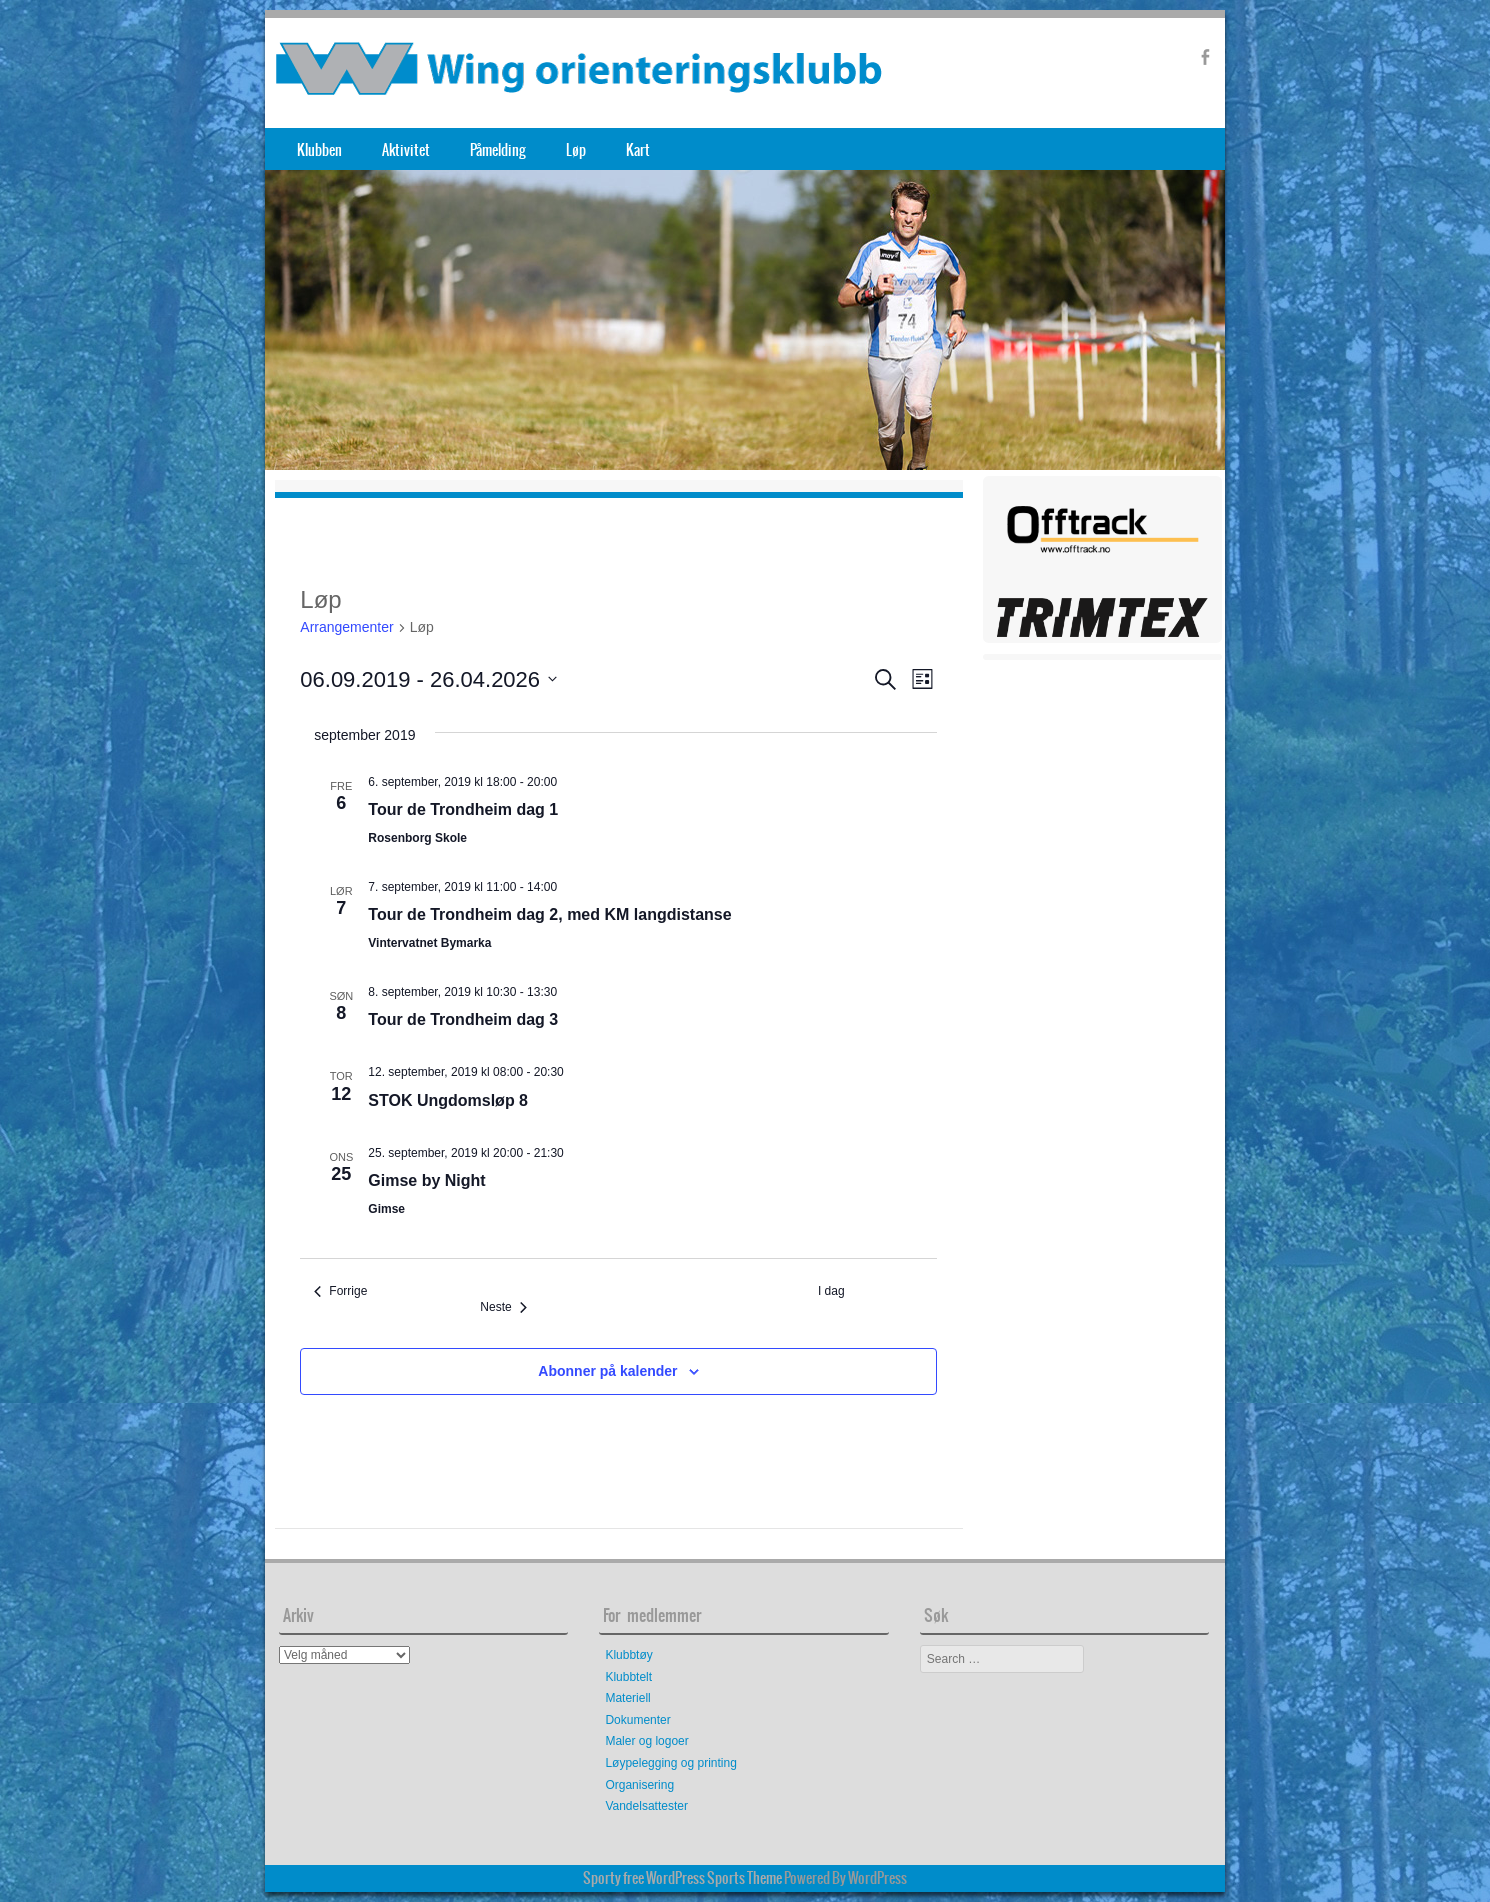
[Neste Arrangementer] (503, 1307)
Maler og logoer (646, 1741)
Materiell (627, 1698)
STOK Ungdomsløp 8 (448, 1100)
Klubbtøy (628, 1655)
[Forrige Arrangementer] (340, 1291)
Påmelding (498, 150)
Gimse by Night (426, 1180)
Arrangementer (346, 627)
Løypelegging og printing (670, 1763)
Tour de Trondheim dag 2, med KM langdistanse (549, 914)
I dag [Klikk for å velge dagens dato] (831, 1291)
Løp (576, 150)
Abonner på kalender (607, 1371)
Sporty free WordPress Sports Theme (682, 1878)
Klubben (319, 150)
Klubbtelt (628, 1677)
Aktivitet (406, 150)
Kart (638, 150)
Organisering (639, 1785)
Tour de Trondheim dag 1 (463, 809)
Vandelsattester (646, 1806)
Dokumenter (637, 1720)
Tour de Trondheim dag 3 (463, 1019)
